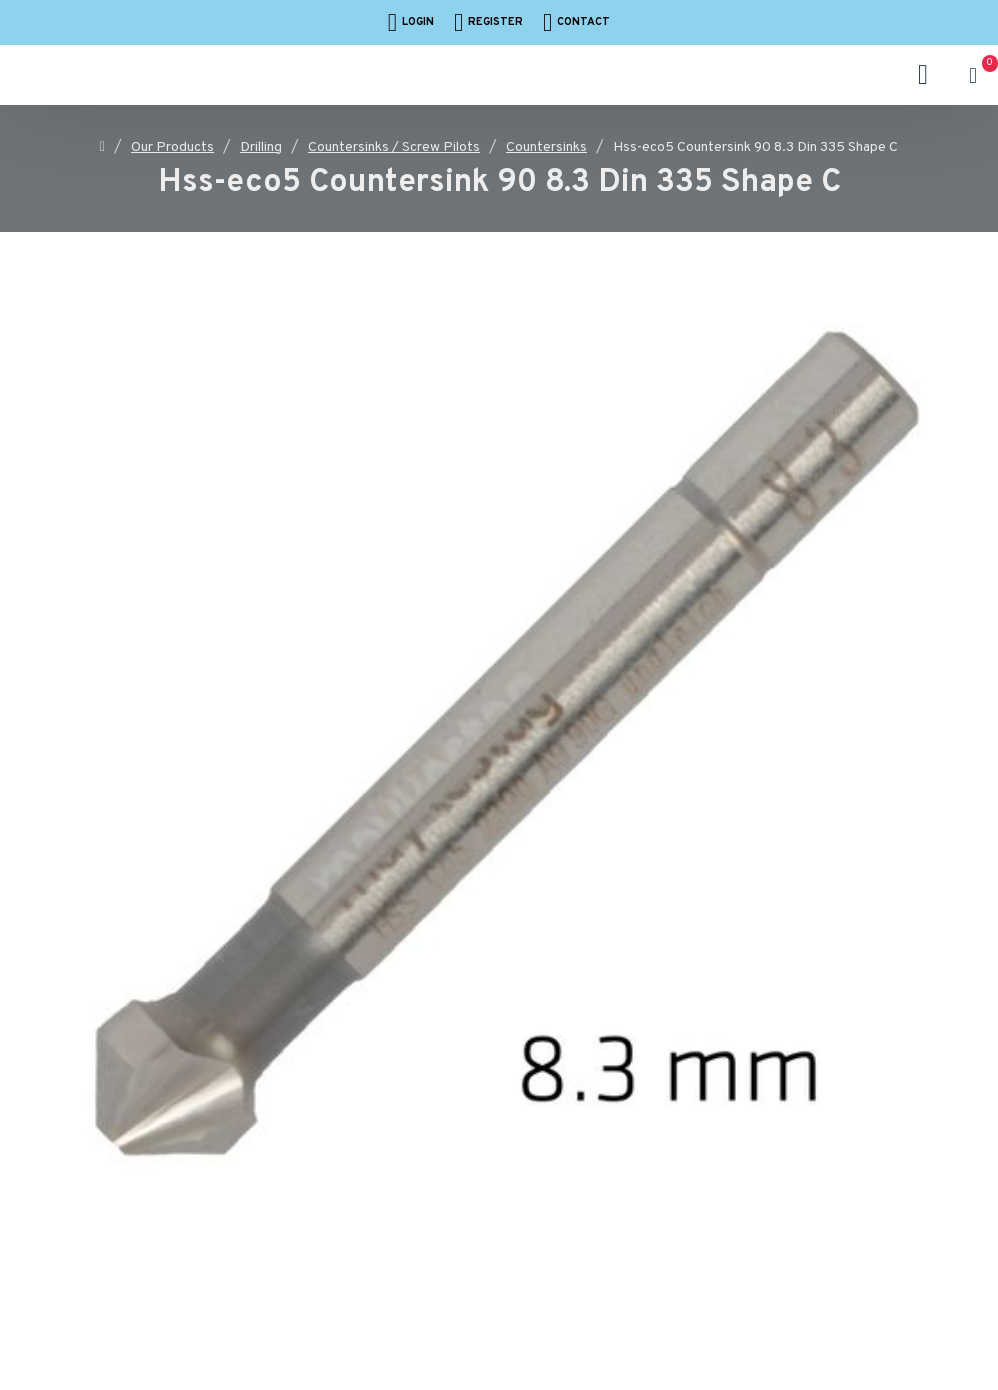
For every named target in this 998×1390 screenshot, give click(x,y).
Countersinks (546, 147)
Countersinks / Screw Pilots (394, 147)
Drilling (261, 147)
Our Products (172, 147)
